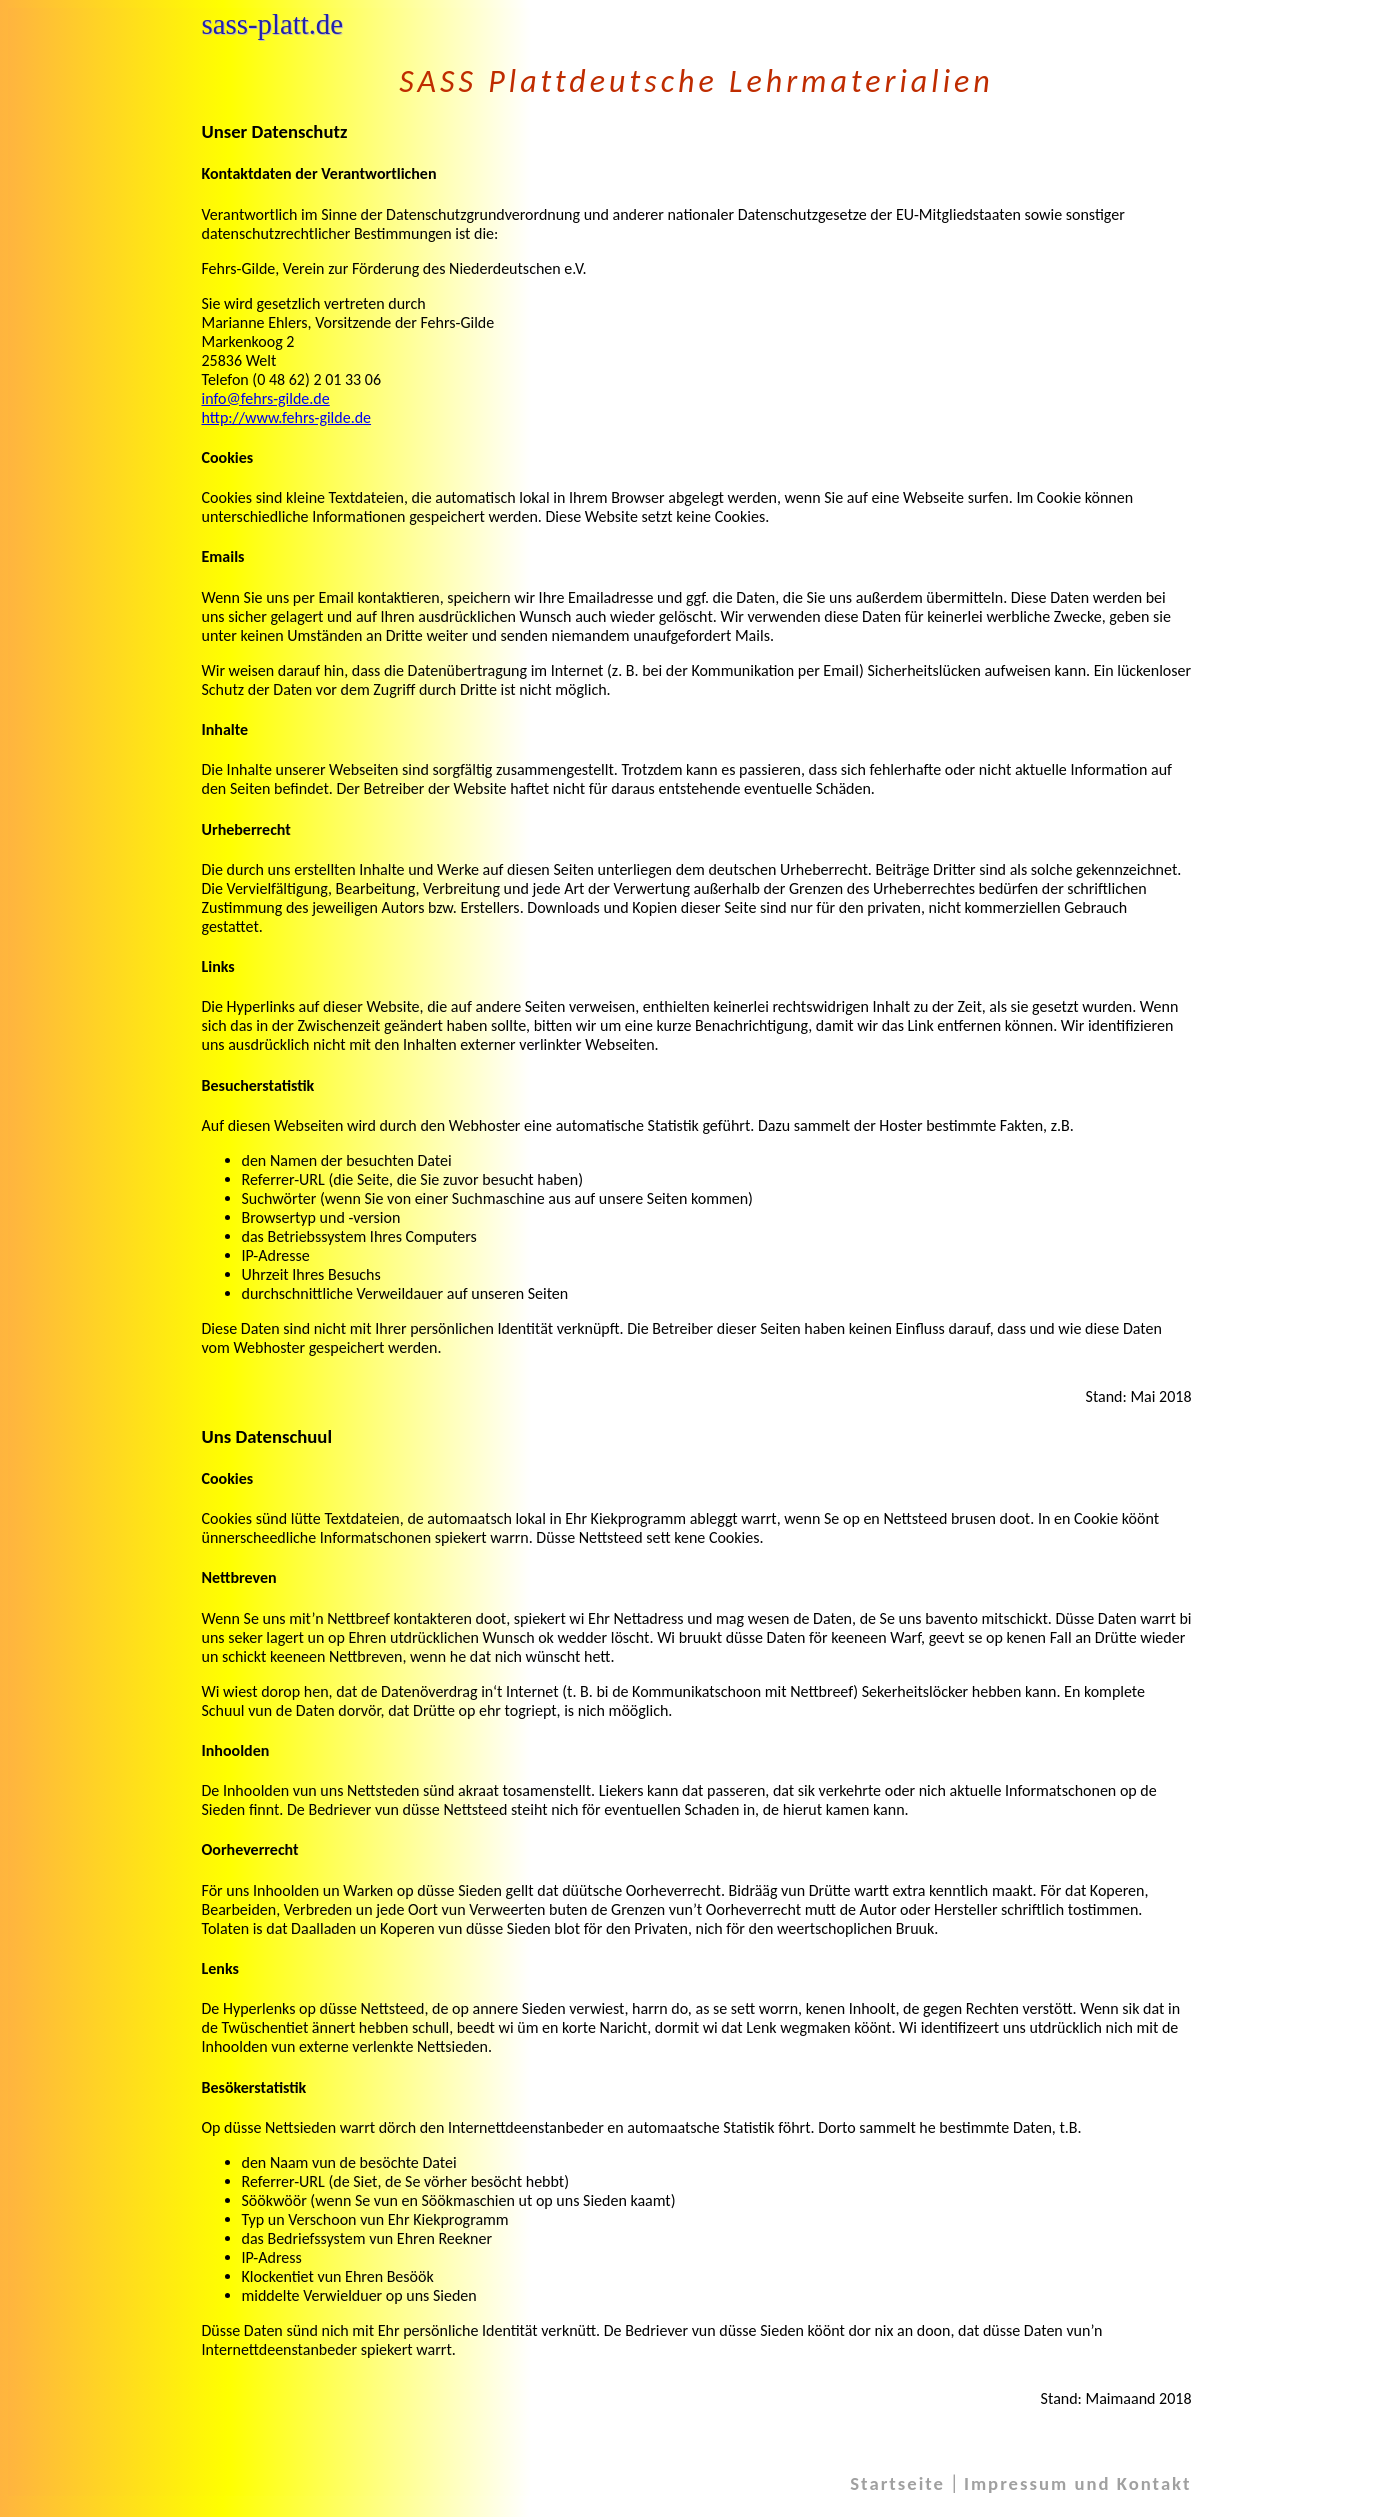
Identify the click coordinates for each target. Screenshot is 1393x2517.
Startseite (897, 2483)
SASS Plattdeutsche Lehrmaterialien (696, 81)
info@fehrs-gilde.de (266, 398)
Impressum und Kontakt (1078, 2483)
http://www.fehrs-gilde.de (287, 417)
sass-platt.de (273, 24)
